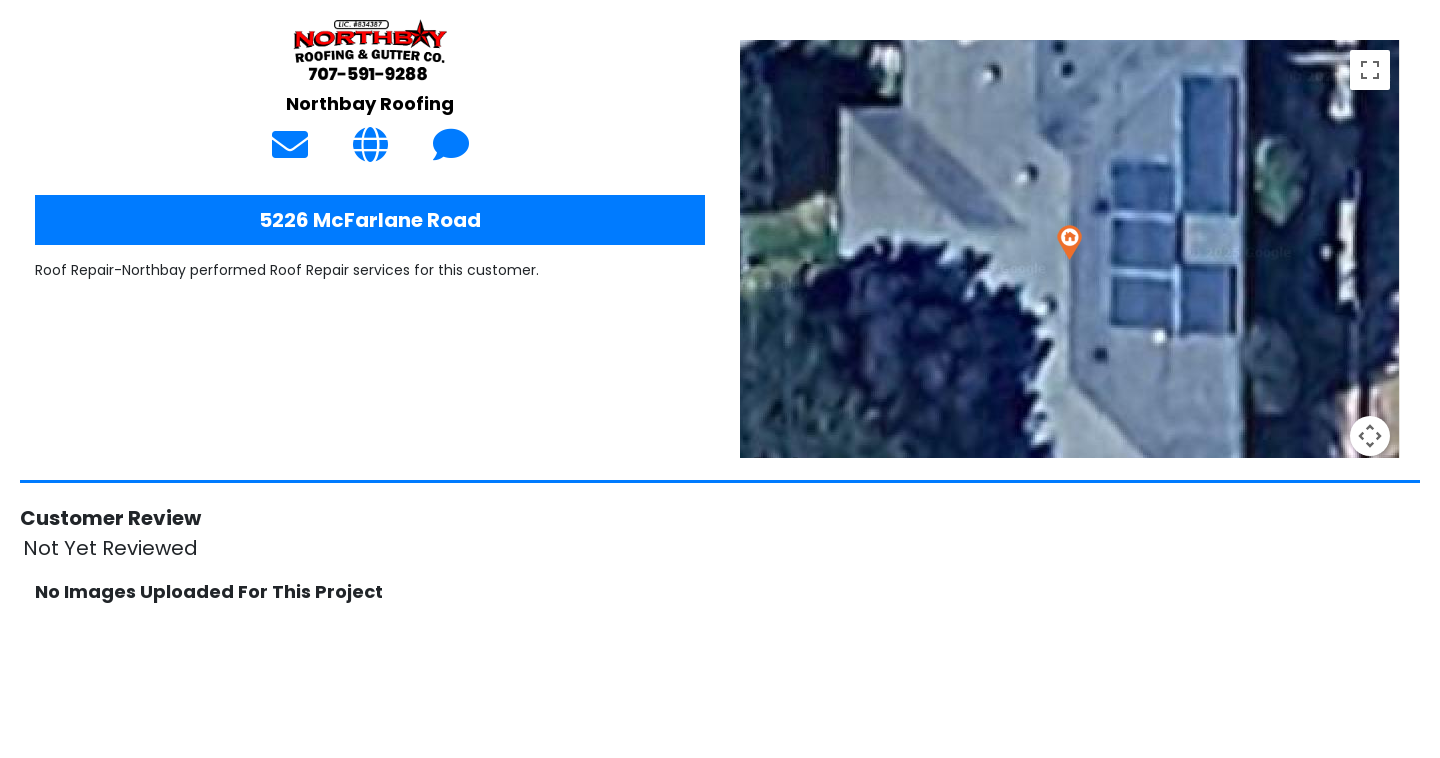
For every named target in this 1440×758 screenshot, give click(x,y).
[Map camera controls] (1370, 436)
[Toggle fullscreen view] (1370, 70)
